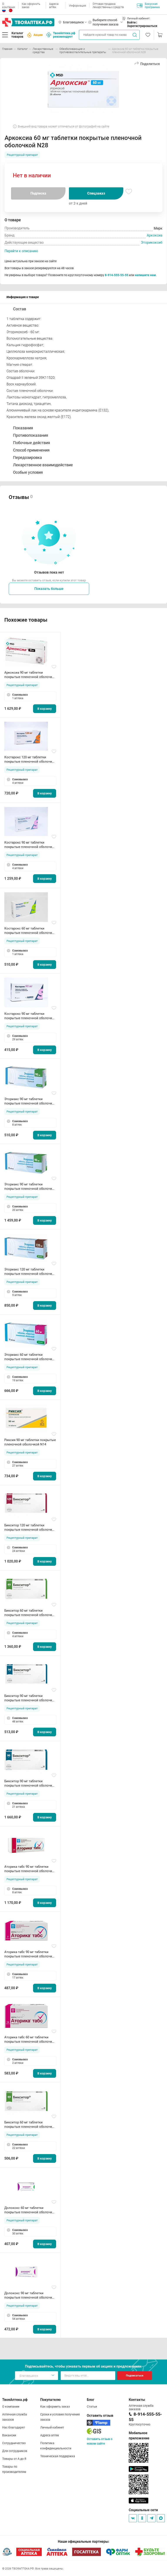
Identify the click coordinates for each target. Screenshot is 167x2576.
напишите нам (145, 275)
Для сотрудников (14, 2451)
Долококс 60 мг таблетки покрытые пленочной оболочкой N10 (30, 2210)
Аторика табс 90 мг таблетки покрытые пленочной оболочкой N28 (30, 1869)
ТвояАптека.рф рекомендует (60, 34)
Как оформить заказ (31, 5)
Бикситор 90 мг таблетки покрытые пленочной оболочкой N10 (30, 1698)
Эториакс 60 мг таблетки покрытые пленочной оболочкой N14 (30, 1357)
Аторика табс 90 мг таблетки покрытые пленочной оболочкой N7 (30, 1954)
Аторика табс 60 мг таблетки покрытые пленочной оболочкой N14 (30, 2039)
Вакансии (9, 2435)
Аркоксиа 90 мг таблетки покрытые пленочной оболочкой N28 (30, 675)
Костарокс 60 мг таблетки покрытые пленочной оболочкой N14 (30, 930)
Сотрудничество (14, 2443)
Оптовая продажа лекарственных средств (108, 5)
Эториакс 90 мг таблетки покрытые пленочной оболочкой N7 (30, 1101)
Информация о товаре (23, 297)
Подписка (38, 193)
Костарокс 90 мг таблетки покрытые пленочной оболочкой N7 (30, 1016)
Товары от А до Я (14, 2458)
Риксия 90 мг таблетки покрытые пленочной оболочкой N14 (30, 1442)
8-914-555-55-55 (116, 275)
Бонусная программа (148, 5)
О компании (8, 5)
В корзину (44, 708)
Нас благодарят (13, 2427)
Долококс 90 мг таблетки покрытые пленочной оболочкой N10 (30, 2295)
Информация (77, 5)
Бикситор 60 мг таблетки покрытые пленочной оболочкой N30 (30, 1613)
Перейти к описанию (21, 251)
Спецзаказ (96, 193)
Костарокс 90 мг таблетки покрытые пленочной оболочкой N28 (30, 845)
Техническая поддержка (57, 2456)
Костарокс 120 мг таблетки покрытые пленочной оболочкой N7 (30, 759)
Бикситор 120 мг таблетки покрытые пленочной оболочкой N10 (30, 1527)
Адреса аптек (53, 5)
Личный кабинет (52, 2427)
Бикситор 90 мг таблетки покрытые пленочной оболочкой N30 (30, 1783)
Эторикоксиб (151, 242)
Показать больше (48, 589)
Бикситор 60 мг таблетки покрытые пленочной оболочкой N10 (30, 2124)
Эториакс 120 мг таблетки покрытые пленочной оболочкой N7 (30, 1271)
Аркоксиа (154, 235)
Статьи (92, 2406)
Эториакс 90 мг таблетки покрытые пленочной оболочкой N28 (30, 1186)
